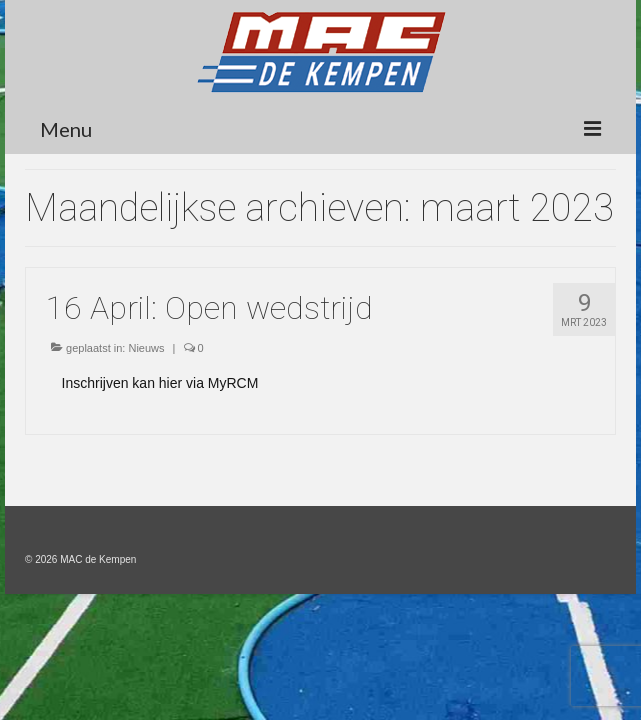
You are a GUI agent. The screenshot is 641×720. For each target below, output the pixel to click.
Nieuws (146, 348)
